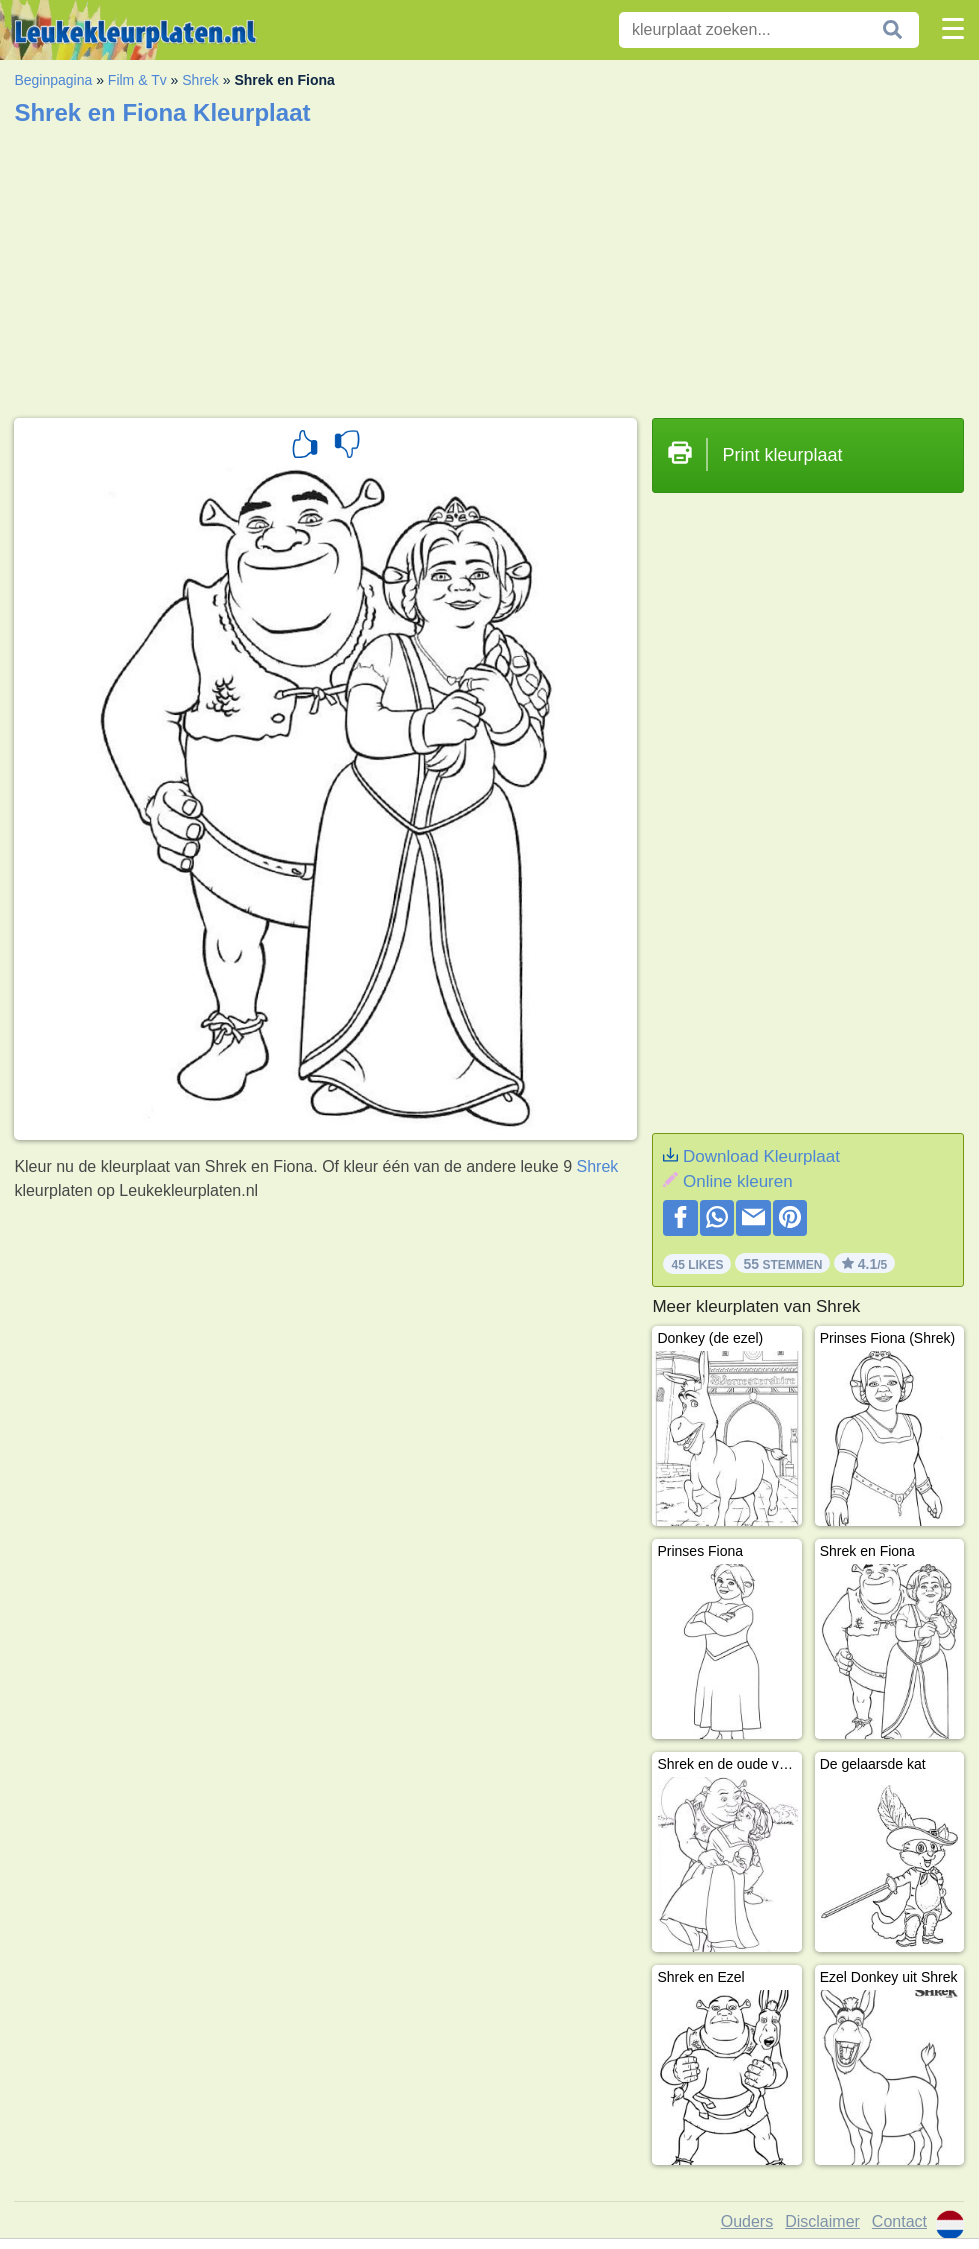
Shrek (200, 80)
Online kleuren (738, 1181)
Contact (899, 2221)
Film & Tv (137, 80)
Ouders (747, 2221)
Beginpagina (53, 80)
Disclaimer (822, 2221)
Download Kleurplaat (761, 1156)
